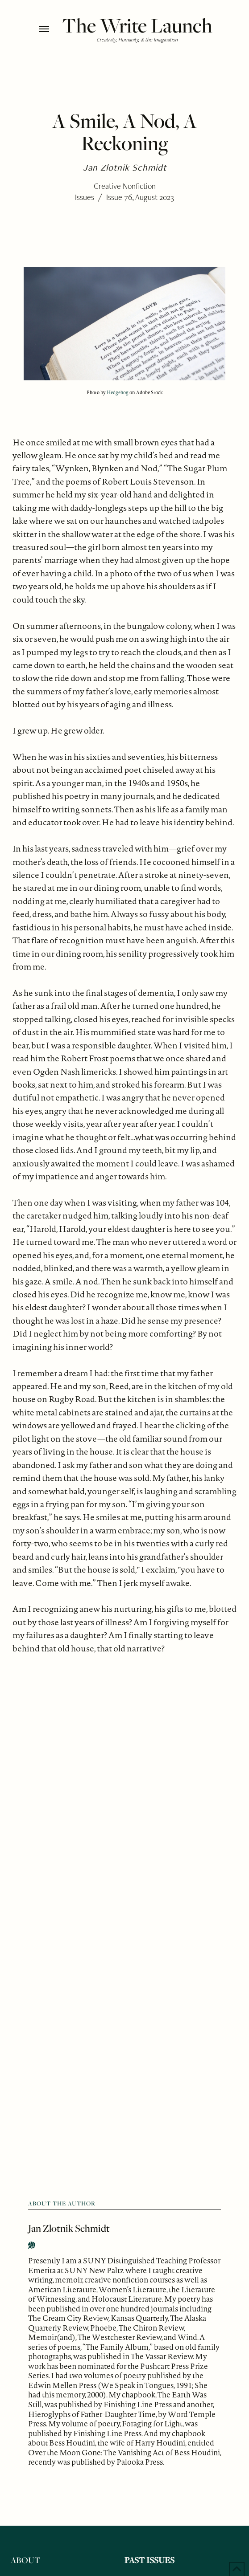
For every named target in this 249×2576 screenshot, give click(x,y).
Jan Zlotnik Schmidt (69, 2228)
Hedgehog (118, 392)
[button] (48, 29)
